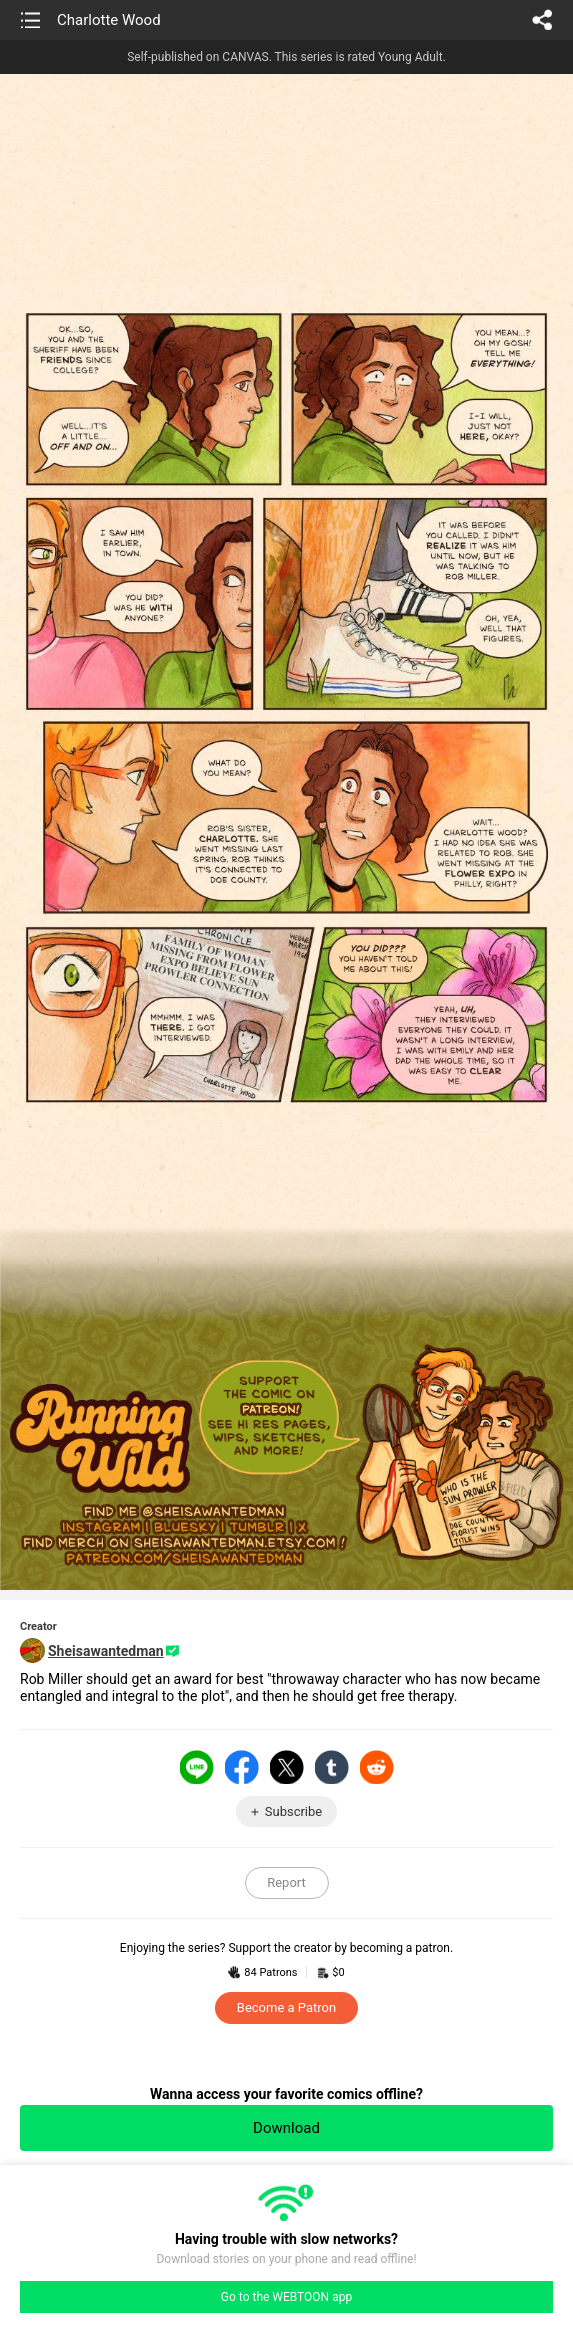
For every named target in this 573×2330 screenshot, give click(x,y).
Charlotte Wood (109, 20)
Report (286, 1882)
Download (286, 2128)
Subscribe (293, 1811)
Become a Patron (286, 2007)
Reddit (377, 1767)
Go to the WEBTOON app (286, 2297)
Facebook (242, 1767)
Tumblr (332, 1767)
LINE (197, 1767)
